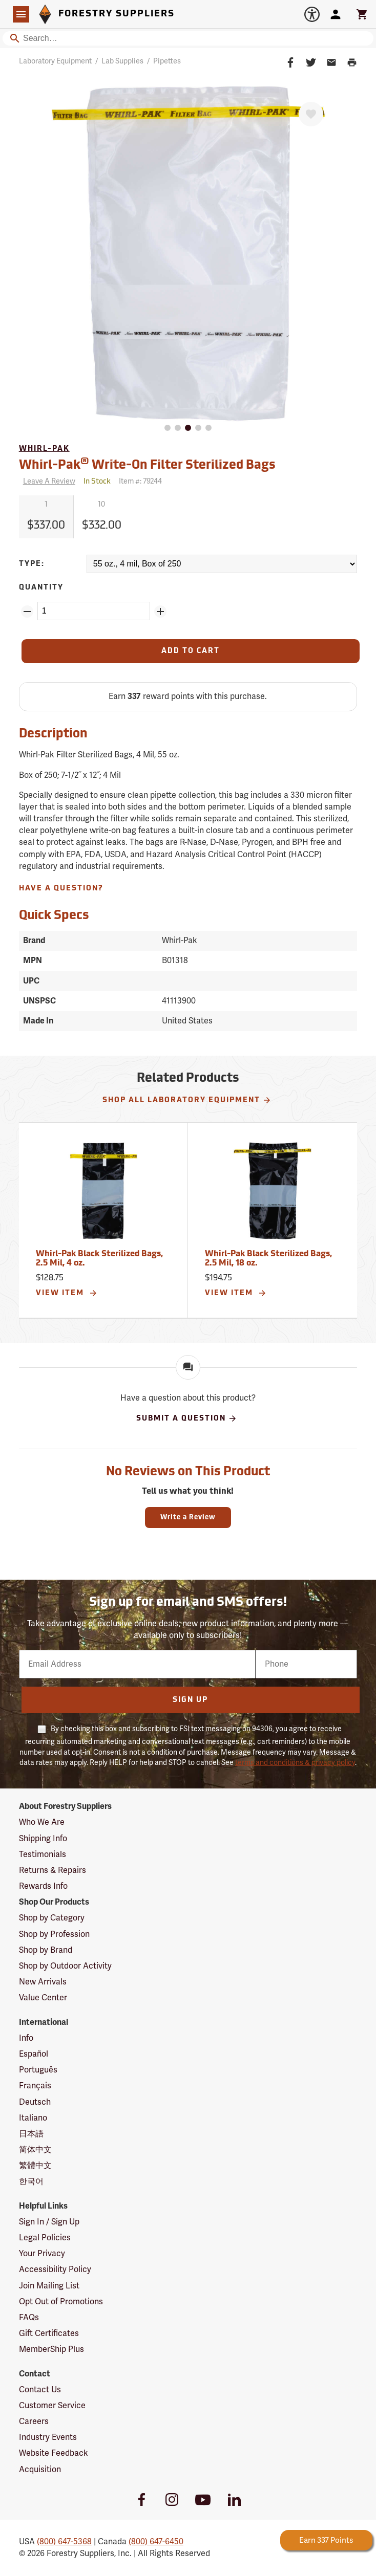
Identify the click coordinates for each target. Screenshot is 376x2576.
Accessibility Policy (55, 2269)
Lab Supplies (122, 61)
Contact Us (40, 2390)
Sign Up (190, 1700)
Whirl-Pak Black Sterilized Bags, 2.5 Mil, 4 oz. (99, 1259)
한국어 (31, 2181)
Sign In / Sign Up (49, 2222)
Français (35, 2086)
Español (33, 2054)
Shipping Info (43, 1838)
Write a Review (188, 1517)
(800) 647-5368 (64, 2542)
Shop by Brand (45, 1950)
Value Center (43, 1998)
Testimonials (42, 1854)
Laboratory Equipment (55, 61)
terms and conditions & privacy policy (295, 1762)
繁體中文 (35, 2165)
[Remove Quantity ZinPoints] (27, 611)
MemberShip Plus (51, 2349)
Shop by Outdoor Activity (65, 1966)
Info (26, 2038)
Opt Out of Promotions (61, 2302)
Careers (34, 2421)
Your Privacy (42, 2253)
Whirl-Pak (44, 449)
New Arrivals (43, 1982)
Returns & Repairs (52, 1870)
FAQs (29, 2317)
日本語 (31, 2134)
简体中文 (35, 2150)
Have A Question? (61, 888)
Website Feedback (53, 2453)
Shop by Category (52, 1918)
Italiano (33, 2118)
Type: (32, 564)
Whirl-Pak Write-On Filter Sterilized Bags (147, 464)
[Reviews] (47, 481)
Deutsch (35, 2102)
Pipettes (167, 61)
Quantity (41, 588)
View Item (67, 1293)
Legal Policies (45, 2238)
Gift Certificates (49, 2333)
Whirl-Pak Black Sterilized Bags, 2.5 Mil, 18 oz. (268, 1259)
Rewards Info (43, 1886)
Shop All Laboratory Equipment (186, 1100)
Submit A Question (186, 1418)
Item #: (140, 481)
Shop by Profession (54, 1934)
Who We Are (42, 1822)
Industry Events (48, 2437)
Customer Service (52, 2405)
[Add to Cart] (191, 651)
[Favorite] (311, 114)
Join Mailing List (49, 2286)
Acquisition (40, 2469)
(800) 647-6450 (156, 2542)
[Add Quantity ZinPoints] (160, 611)
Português (38, 2070)
